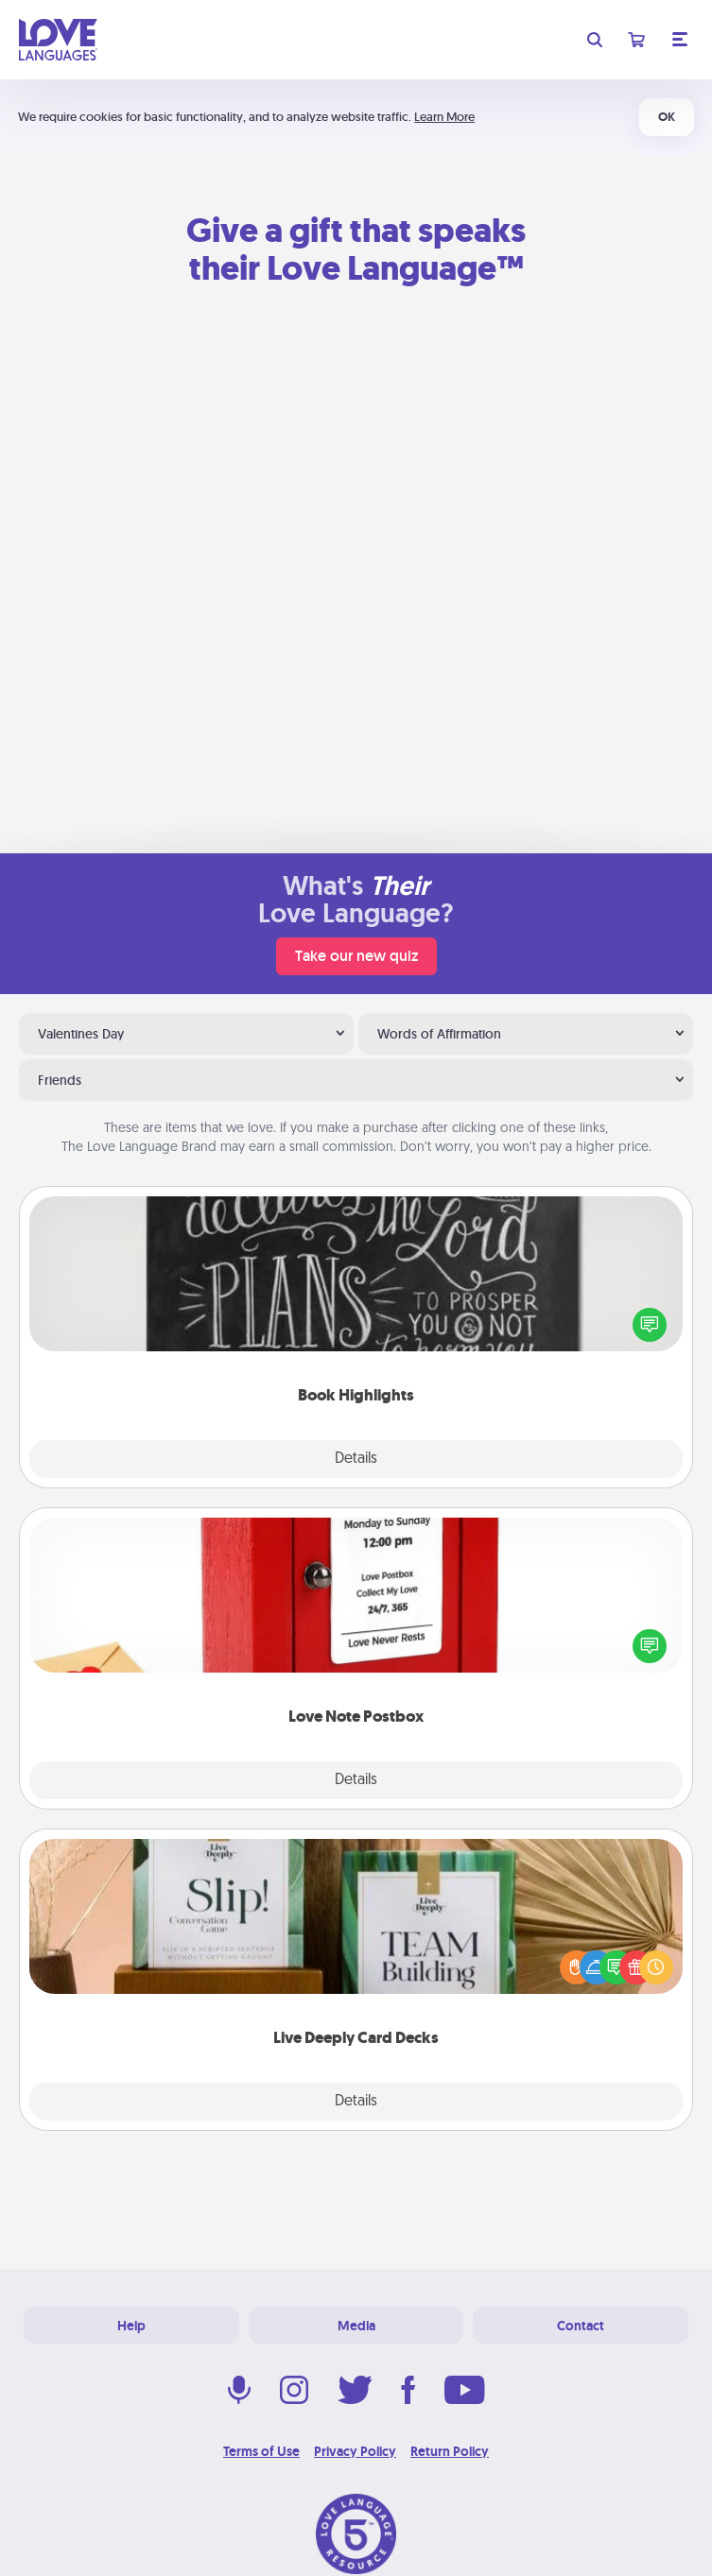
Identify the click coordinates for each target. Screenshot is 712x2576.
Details (356, 1459)
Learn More (444, 117)
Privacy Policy (355, 2451)
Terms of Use (261, 2451)
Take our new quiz (356, 956)
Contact (580, 2325)
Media (356, 2325)
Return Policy (449, 2451)
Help (131, 2325)
